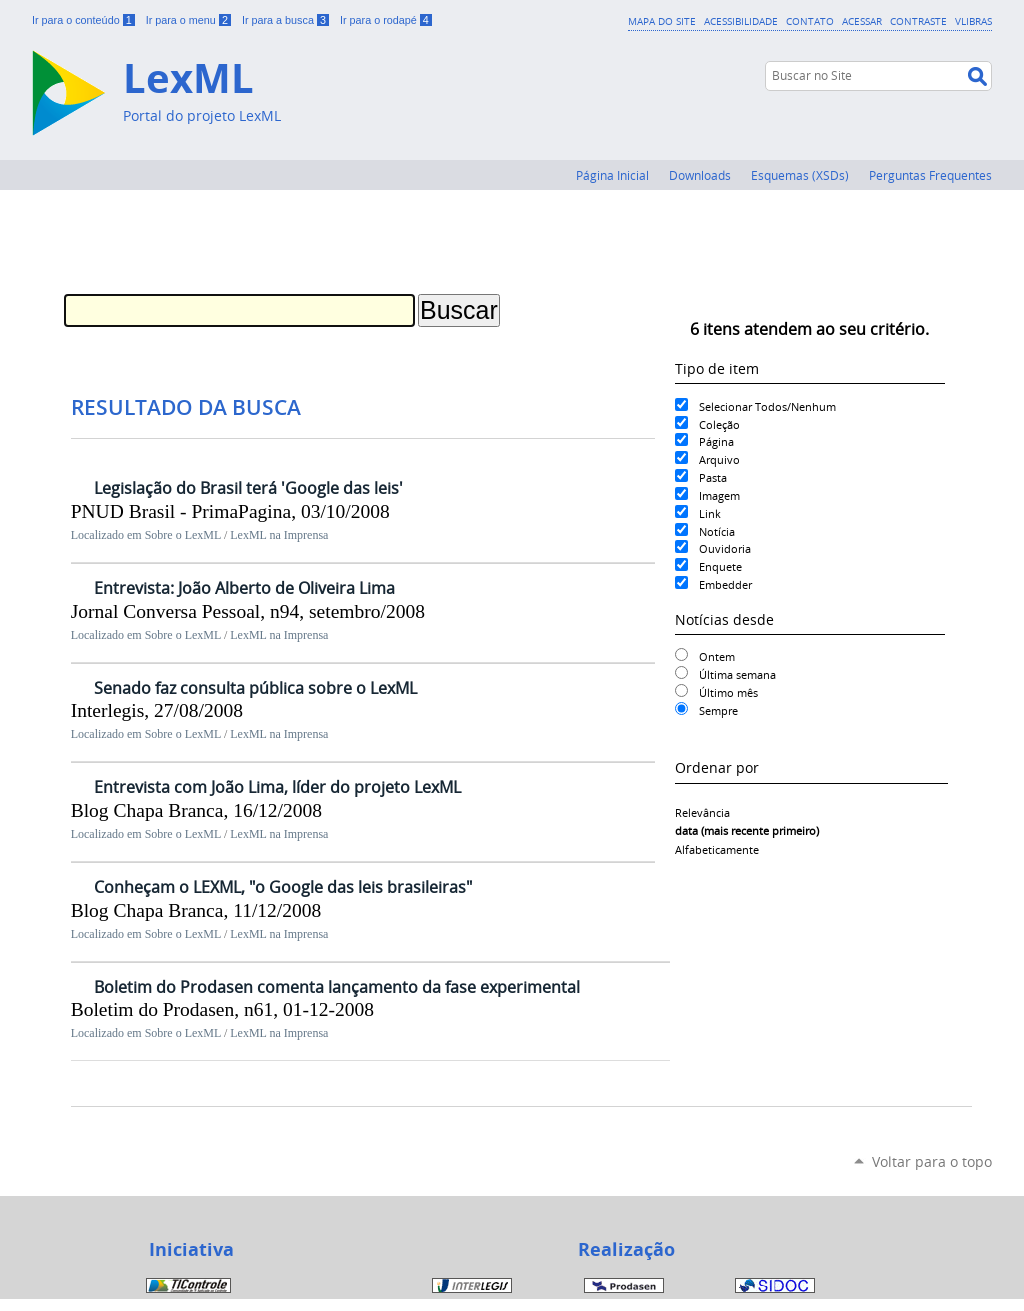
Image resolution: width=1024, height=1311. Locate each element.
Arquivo (719, 459)
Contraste (918, 21)
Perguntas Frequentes (930, 175)
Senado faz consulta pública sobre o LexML (255, 688)
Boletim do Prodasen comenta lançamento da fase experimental (337, 987)
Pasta (713, 477)
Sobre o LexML (183, 535)
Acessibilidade (741, 21)
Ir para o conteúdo (85, 20)
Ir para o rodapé (386, 20)
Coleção (719, 424)
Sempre (718, 710)
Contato (810, 21)
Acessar (862, 21)
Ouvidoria (725, 548)
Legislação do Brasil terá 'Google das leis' (248, 488)
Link (710, 513)
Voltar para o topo (932, 1161)
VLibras (973, 21)
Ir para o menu (190, 20)
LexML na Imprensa (279, 535)
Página (716, 441)
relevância (702, 812)
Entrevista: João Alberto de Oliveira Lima (244, 588)
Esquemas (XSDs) (800, 175)
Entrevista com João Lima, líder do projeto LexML (277, 787)
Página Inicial (612, 175)
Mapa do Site (662, 21)
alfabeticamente (717, 849)
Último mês (728, 692)
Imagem (719, 495)
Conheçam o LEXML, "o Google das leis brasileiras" (283, 887)
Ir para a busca (287, 20)
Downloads (700, 175)
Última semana (737, 674)
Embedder (725, 584)
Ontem (717, 656)
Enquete (720, 566)
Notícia (717, 531)
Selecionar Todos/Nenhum (767, 406)
